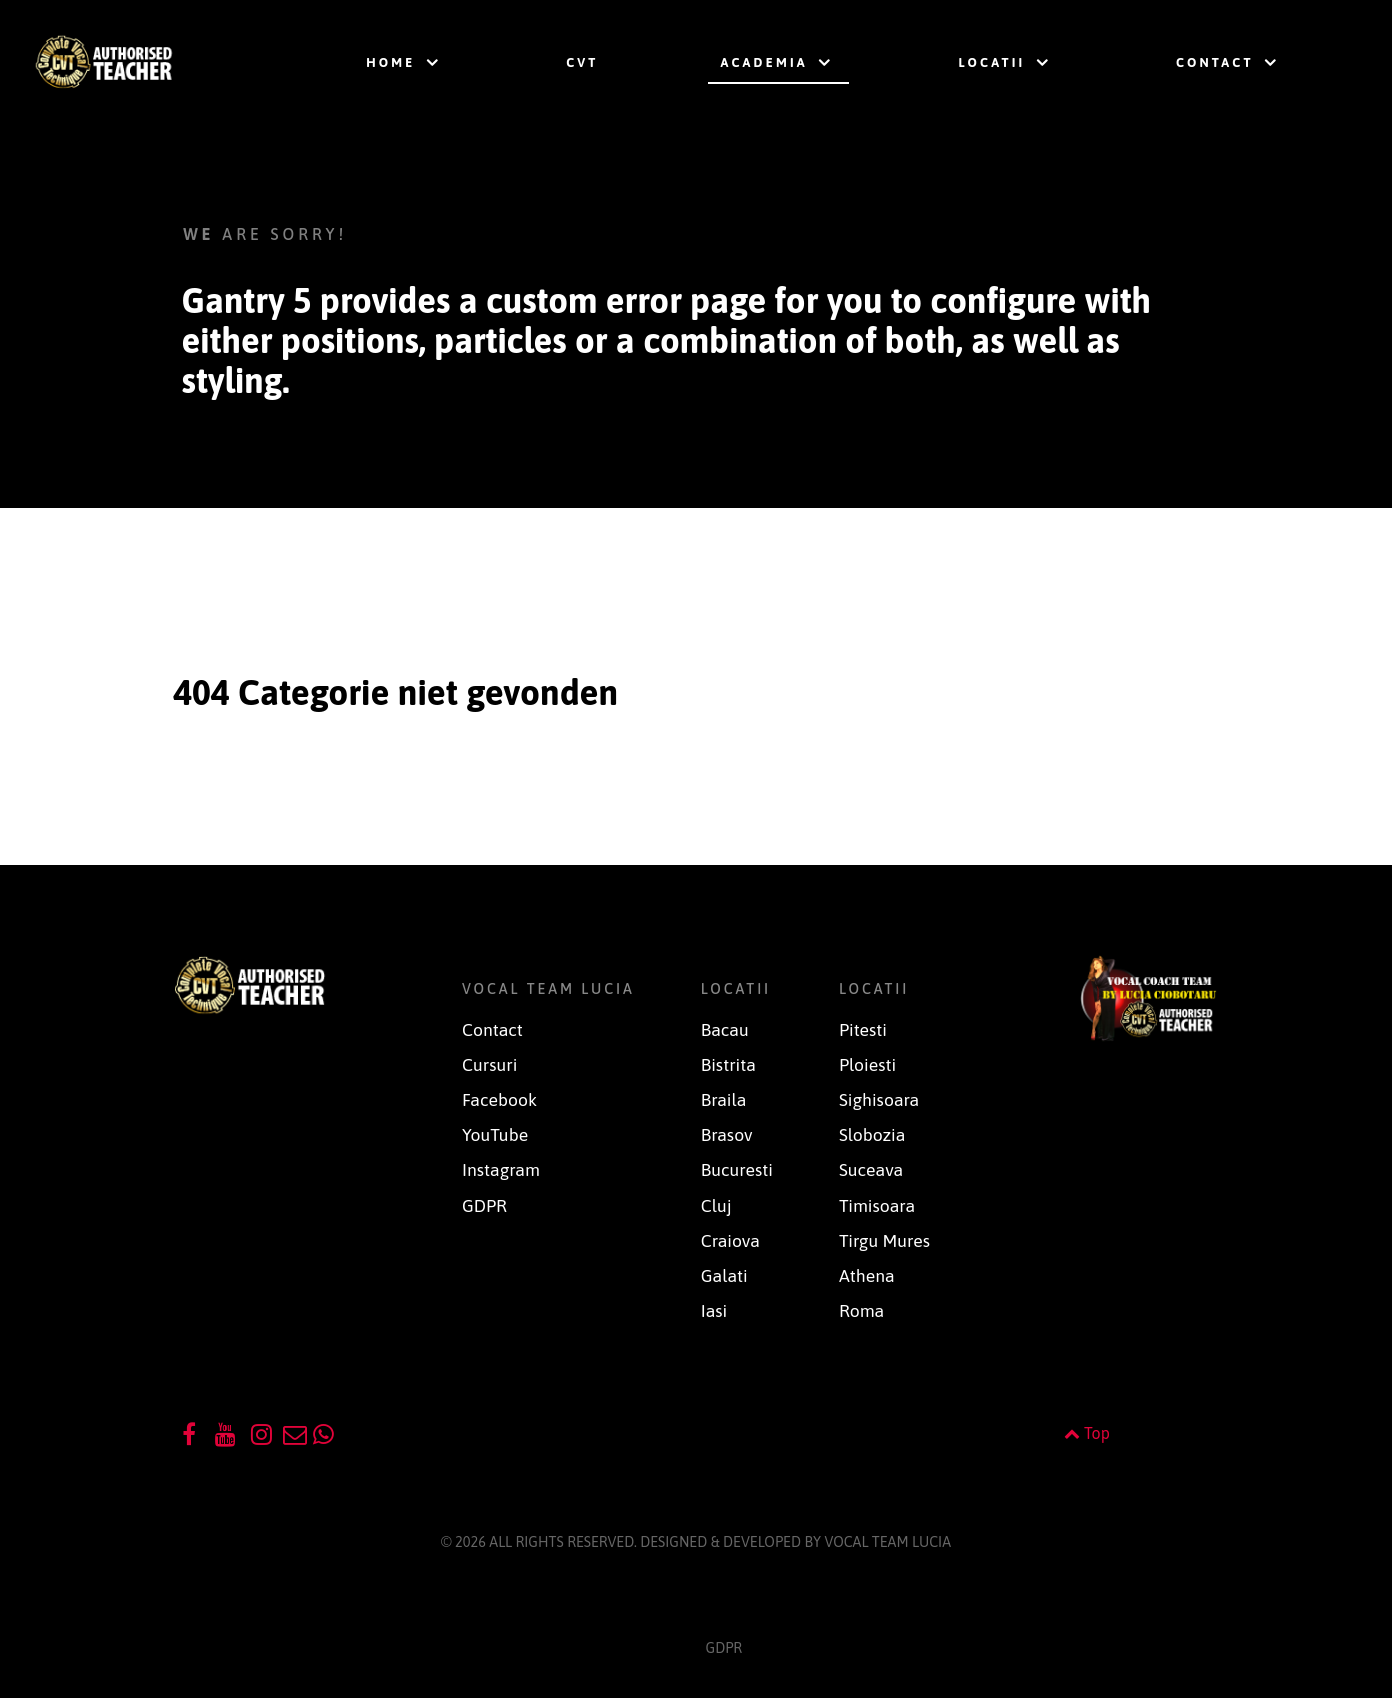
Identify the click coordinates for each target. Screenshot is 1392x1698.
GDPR (484, 1206)
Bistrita (728, 1065)
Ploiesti (867, 1065)
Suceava (871, 1170)
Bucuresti (737, 1170)
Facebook (499, 1100)
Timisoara (877, 1206)
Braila (724, 1100)
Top (1087, 1433)
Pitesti (863, 1030)
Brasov (727, 1135)
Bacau (725, 1030)
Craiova (730, 1241)
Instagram (501, 1170)
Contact (492, 1030)
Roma (861, 1311)
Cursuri (489, 1065)
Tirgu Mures (884, 1241)
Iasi (714, 1311)
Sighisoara (879, 1100)
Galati (724, 1276)
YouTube (495, 1135)
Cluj (716, 1206)
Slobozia (872, 1135)
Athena (867, 1276)
